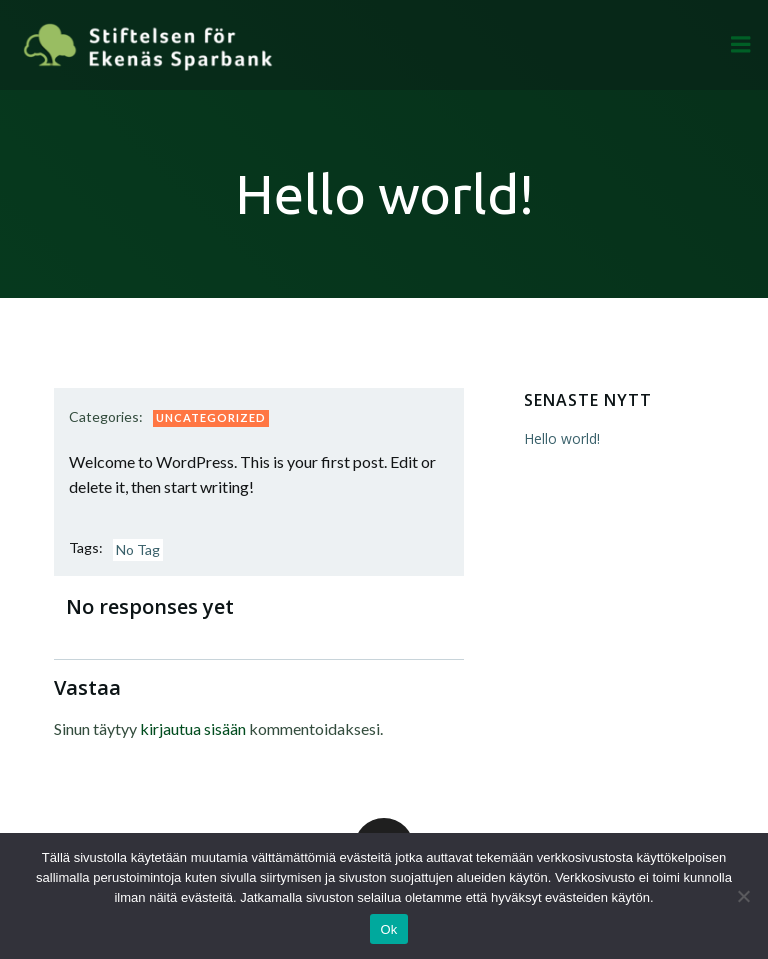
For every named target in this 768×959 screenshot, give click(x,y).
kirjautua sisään (193, 728)
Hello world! (562, 438)
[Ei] (743, 896)
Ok (388, 929)
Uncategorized (211, 417)
